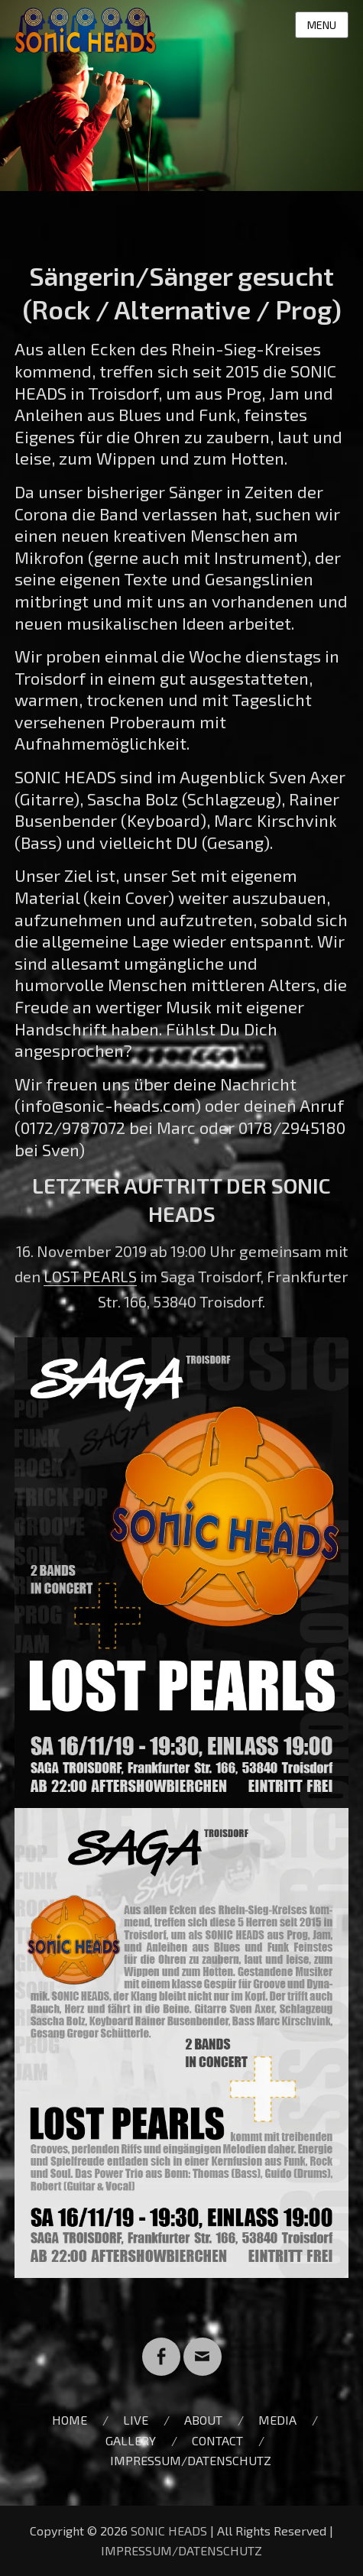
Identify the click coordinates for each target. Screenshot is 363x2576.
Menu (321, 24)
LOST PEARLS (90, 1276)
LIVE (135, 2419)
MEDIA (277, 2419)
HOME (69, 2419)
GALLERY (130, 2440)
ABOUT (203, 2419)
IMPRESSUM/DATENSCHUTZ (190, 2460)
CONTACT (217, 2440)
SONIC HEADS (169, 2530)
